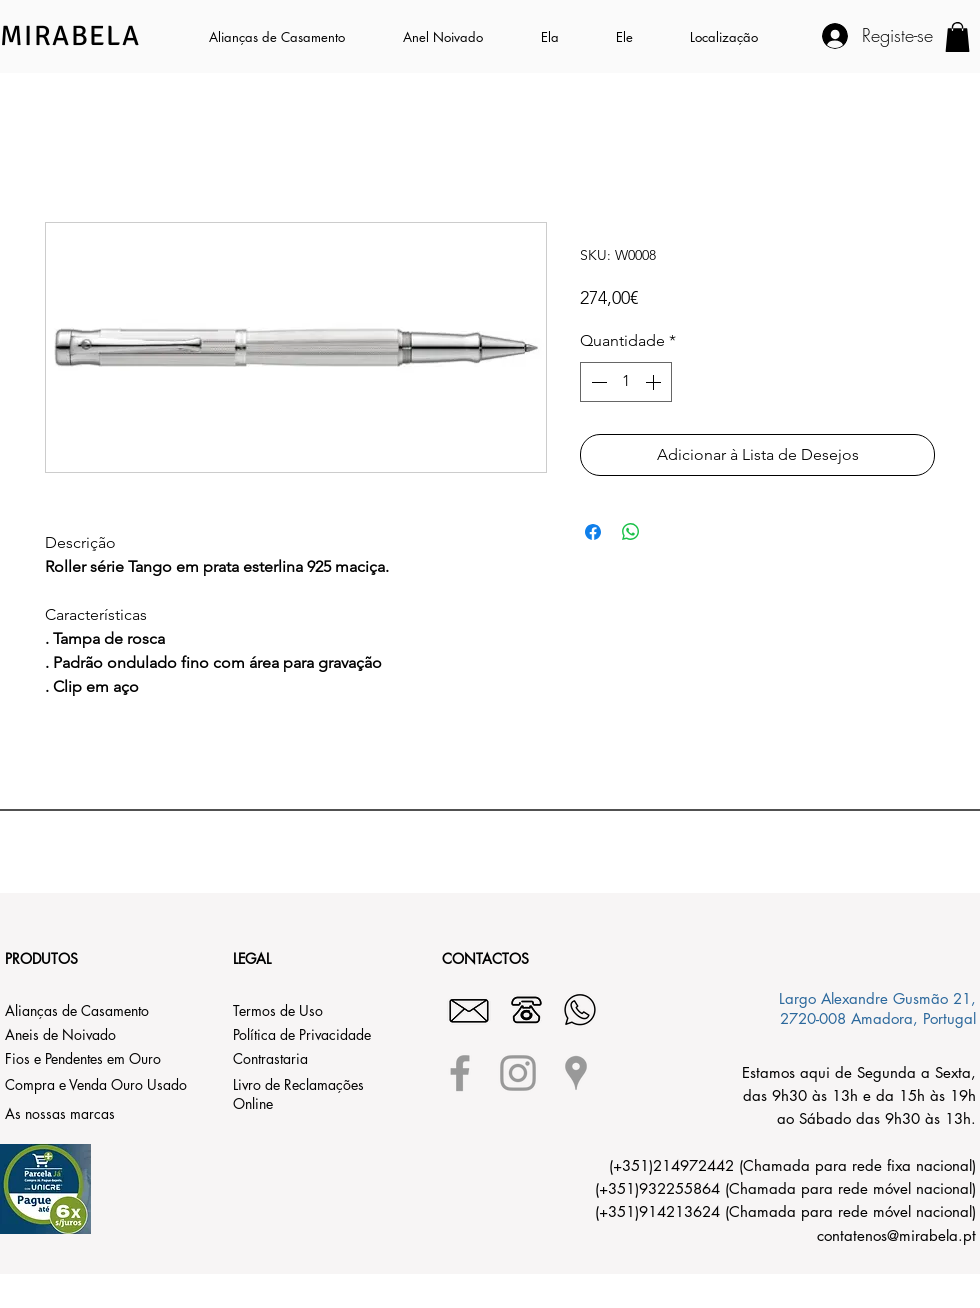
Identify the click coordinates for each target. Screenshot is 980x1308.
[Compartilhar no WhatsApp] (631, 532)
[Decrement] (597, 382)
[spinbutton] (626, 382)
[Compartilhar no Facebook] (593, 532)
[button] (563, 37)
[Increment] (655, 382)
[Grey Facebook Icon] (460, 1073)
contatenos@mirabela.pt (896, 1235)
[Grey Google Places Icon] (576, 1073)
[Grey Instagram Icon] (518, 1073)
